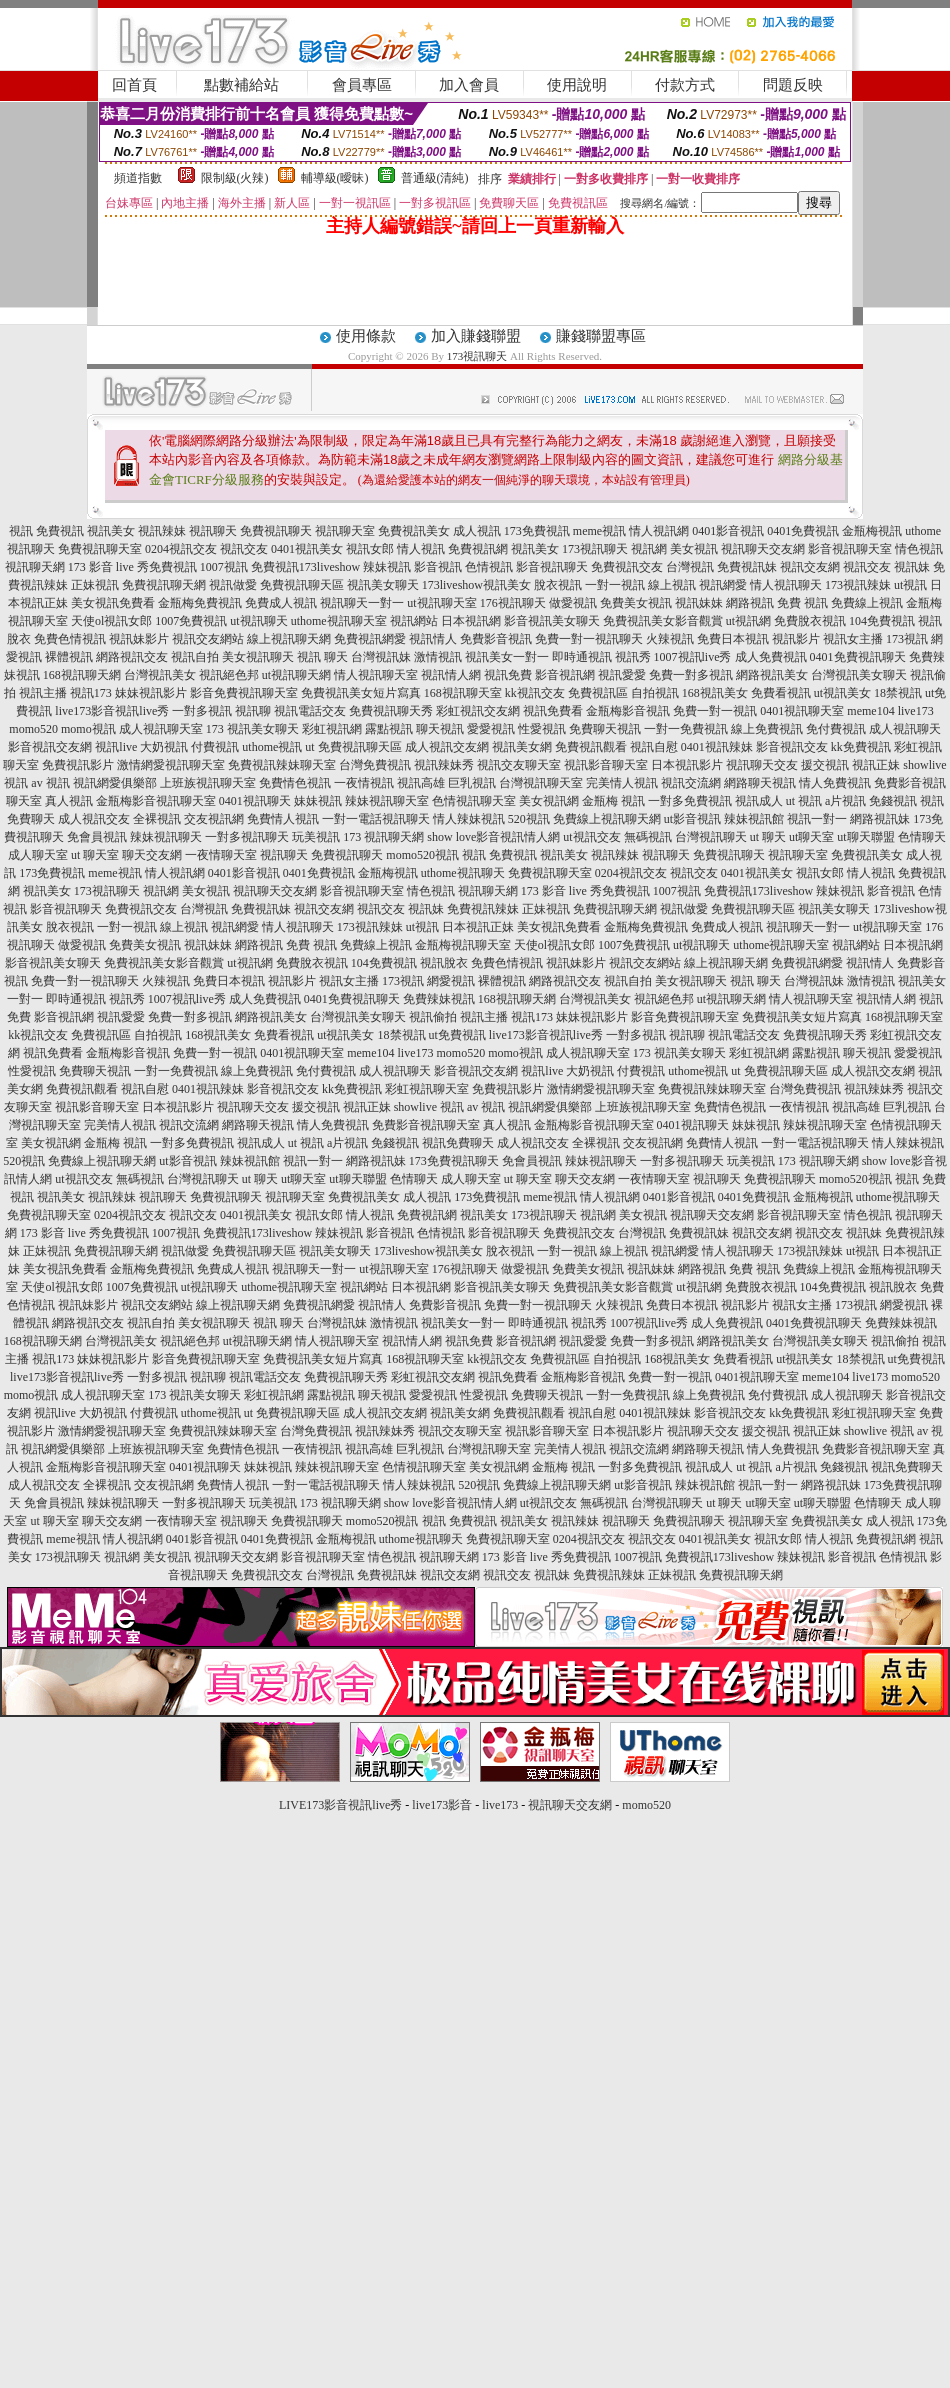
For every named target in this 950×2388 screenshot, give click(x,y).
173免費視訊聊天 (454, 1161)
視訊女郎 (370, 549)
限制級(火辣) (235, 178)
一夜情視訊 (364, 783)
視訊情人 (433, 639)
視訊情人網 (451, 675)
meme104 (870, 711)
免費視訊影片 (78, 765)
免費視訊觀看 (591, 747)
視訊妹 (912, 567)
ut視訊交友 (591, 837)
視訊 (21, 531)
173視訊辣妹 (858, 585)
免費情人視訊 (283, 819)
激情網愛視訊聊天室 (171, 765)
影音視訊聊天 (552, 567)
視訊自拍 (195, 657)
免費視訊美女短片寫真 (361, 693)
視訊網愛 (723, 585)
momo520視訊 (422, 855)
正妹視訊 (95, 585)
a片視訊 (845, 801)
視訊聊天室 (345, 531)
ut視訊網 (748, 621)
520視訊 (529, 819)
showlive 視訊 (429, 1107)
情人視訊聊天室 (376, 675)
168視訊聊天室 (463, 693)
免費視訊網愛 (370, 639)
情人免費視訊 (835, 783)
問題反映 (793, 85)
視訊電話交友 (310, 711)
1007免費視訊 (191, 621)
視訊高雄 (421, 783)
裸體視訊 (69, 657)
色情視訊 (489, 567)
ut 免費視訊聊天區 (353, 747)
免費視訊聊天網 (164, 585)
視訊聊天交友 (762, 765)
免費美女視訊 (636, 603)
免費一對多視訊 (691, 675)
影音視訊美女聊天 (552, 621)
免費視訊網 (478, 549)
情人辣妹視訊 (469, 819)
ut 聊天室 (96, 855)
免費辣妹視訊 (439, 999)
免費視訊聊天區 (302, 585)
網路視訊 (750, 603)
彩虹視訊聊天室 (427, 1089)
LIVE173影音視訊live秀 (340, 1805)
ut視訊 (910, 585)
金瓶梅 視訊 (613, 801)
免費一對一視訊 (715, 711)
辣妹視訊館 (754, 819)
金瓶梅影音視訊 (628, 711)
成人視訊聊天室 (161, 729)
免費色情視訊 (70, 639)
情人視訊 (421, 549)
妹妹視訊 (318, 801)
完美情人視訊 (622, 783)
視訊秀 (633, 657)
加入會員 (469, 85)
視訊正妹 (876, 765)
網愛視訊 (451, 981)
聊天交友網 (152, 855)
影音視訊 (438, 567)
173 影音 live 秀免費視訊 (132, 567)
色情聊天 (922, 837)
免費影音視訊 (496, 639)
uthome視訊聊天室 (339, 621)
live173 (916, 711)
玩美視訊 (316, 837)
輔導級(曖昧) (335, 178)
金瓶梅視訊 (872, 531)
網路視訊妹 (880, 819)
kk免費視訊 (861, 747)
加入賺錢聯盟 (476, 336)
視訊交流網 (691, 783)
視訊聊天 (213, 531)
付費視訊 (215, 747)
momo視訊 (88, 729)
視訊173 (91, 693)
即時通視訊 (582, 657)
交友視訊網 (214, 819)
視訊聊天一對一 (362, 603)
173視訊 (907, 639)
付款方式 (685, 85)
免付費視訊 (836, 729)
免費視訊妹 (747, 567)
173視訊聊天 (477, 356)
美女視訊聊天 (258, 657)
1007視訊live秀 (693, 657)
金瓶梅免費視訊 (200, 603)
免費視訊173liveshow (305, 567)
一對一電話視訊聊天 (376, 819)
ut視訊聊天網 (296, 675)
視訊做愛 (233, 585)
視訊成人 (759, 801)
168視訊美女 (715, 693)
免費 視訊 (802, 603)
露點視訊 (389, 729)
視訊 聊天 (322, 657)
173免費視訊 (537, 531)
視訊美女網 (522, 747)
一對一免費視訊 (686, 729)
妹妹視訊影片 (151, 693)
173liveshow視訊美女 (476, 585)
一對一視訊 (615, 585)
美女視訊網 (549, 801)
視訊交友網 (810, 567)
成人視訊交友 (94, 819)
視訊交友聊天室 (519, 765)
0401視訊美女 (307, 549)
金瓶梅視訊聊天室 (463, 945)
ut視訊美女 (842, 693)
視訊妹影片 (139, 639)
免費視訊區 (598, 693)
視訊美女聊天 (383, 585)
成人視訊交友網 (447, 747)
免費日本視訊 (733, 639)
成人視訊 (477, 531)
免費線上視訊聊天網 (607, 819)
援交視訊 (825, 765)
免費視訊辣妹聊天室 (282, 765)
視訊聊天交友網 (763, 549)
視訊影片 (796, 639)
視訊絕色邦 (229, 675)
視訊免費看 (553, 711)
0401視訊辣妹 (717, 747)
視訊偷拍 (433, 1017)
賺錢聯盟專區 (601, 336)
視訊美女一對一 (507, 657)
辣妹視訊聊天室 (387, 801)
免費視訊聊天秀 (391, 711)
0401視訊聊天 (255, 801)
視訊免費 (508, 675)
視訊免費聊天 (458, 1143)
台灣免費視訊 (375, 765)
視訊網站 (414, 621)
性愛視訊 (542, 729)
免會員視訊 (97, 837)
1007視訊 (224, 567)
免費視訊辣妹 (483, 909)
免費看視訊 (781, 693)
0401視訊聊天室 (802, 711)
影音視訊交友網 (50, 747)
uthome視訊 (272, 747)
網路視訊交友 (132, 657)
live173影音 (442, 1805)
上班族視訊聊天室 (208, 783)
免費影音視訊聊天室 (426, 1125)
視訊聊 (253, 711)
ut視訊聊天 (258, 621)
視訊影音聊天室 (606, 765)
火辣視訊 (670, 639)
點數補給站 (241, 85)
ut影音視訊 (692, 819)
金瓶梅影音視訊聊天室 (156, 801)
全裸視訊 (157, 819)
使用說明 (577, 85)
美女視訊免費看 (113, 603)
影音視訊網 (565, 675)
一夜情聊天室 (221, 855)
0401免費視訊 (803, 531)
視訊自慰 (654, 747)
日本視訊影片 (687, 765)
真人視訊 (69, 801)
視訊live (116, 747)
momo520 (33, 729)
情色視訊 (919, 549)
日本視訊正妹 (478, 927)
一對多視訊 (202, 711)
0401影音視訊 (728, 531)
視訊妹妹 (699, 603)
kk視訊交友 (535, 693)
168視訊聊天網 (82, 675)
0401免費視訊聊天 (858, 657)
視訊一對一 (817, 819)
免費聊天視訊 (605, 729)
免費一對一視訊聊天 (589, 639)
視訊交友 (244, 549)
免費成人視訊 (281, 603)
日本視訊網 (471, 621)
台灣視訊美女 (160, 675)
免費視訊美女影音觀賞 (663, 621)
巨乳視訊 (472, 783)
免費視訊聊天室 (100, 549)
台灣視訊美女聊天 (859, 675)
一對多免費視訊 (690, 801)
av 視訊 (50, 783)
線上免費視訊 (767, 729)
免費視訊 (60, 531)
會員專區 (362, 85)
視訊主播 (43, 693)
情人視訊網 (659, 531)
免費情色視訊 (295, 783)
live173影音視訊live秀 (112, 711)
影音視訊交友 (792, 747)
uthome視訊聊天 (463, 873)
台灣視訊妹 (381, 657)
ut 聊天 (768, 837)
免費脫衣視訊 (810, 621)
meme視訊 (599, 531)
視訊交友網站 (208, 639)
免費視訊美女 (414, 531)
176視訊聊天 (513, 603)
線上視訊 (672, 585)
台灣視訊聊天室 (541, 783)
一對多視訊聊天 (247, 837)
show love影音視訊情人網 (493, 837)
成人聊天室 (38, 855)
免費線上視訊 (867, 603)
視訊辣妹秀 (444, 765)
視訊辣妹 (162, 531)
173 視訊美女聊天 (252, 729)
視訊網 (649, 549)
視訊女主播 (853, 639)
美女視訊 (694, 549)
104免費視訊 (882, 621)
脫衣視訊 (558, 585)
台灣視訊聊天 (711, 837)
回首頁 (134, 85)
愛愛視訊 (491, 729)
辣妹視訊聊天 (166, 837)
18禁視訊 (898, 693)
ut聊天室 (811, 837)
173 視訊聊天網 (383, 837)
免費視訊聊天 (276, 531)
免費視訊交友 (627, 567)
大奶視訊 (164, 747)
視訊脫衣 (444, 963)
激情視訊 (438, 657)
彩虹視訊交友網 (478, 711)
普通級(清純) (435, 178)
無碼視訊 (648, 837)
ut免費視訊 (457, 1035)
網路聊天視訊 (760, 783)
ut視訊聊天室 (441, 603)
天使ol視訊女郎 (111, 621)
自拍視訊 (655, 693)
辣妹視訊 (387, 567)
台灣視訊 (690, 567)
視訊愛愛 (622, 675)
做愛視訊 (573, 603)
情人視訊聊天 (786, 585)
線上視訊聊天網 (289, 639)
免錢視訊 (893, 801)
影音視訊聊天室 (850, 549)
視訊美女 (111, 531)
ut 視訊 (804, 801)
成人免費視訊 (771, 657)
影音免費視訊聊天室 (244, 693)
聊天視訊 (440, 729)
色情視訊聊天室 (474, 801)
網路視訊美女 (772, 675)
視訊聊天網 (35, 567)
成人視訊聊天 (905, 729)
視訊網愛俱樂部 (115, 783)
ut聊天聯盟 (865, 837)
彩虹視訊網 (332, 729)
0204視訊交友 (181, 549)
